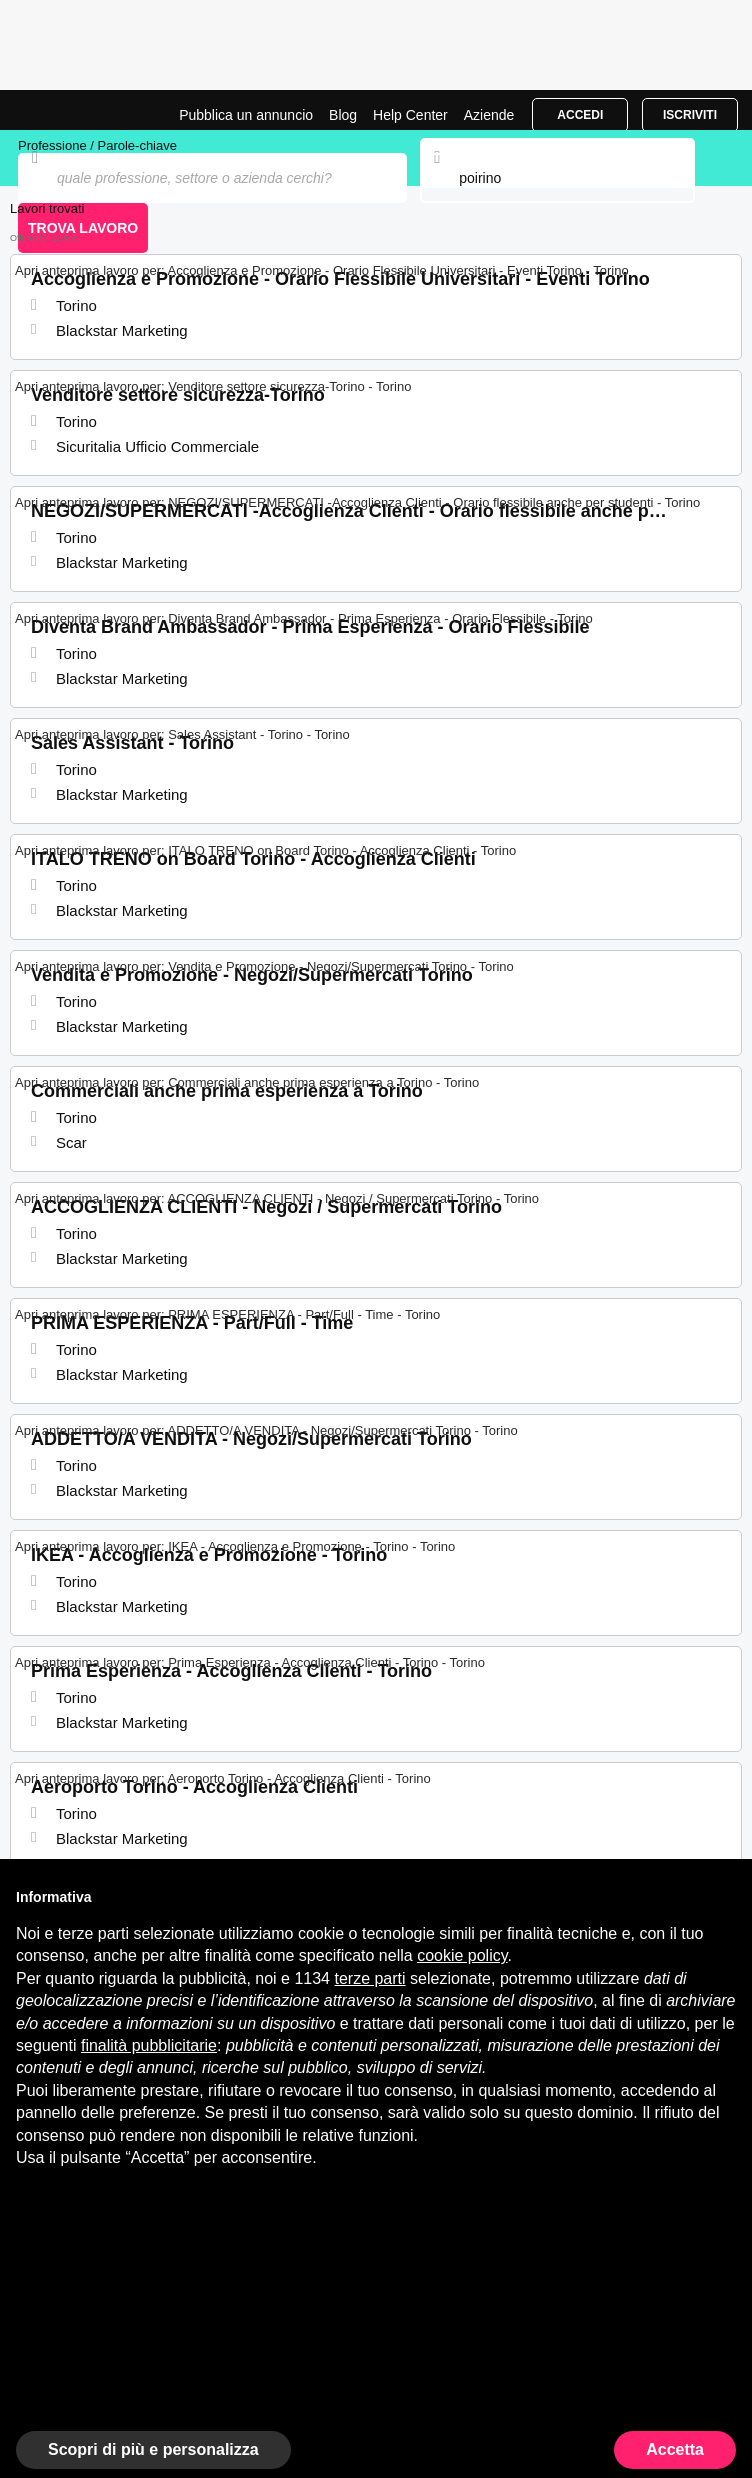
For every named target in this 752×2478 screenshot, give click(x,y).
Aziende (489, 115)
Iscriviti (690, 115)
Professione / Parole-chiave (97, 145)
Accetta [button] (675, 2449)
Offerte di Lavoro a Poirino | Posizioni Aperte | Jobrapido (65, 110)
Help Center (410, 115)
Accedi (580, 115)
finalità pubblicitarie (149, 2045)
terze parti (369, 1978)
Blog (343, 115)
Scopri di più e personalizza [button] (153, 2449)
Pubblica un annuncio (246, 115)
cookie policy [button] (462, 1955)
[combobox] (557, 178)
